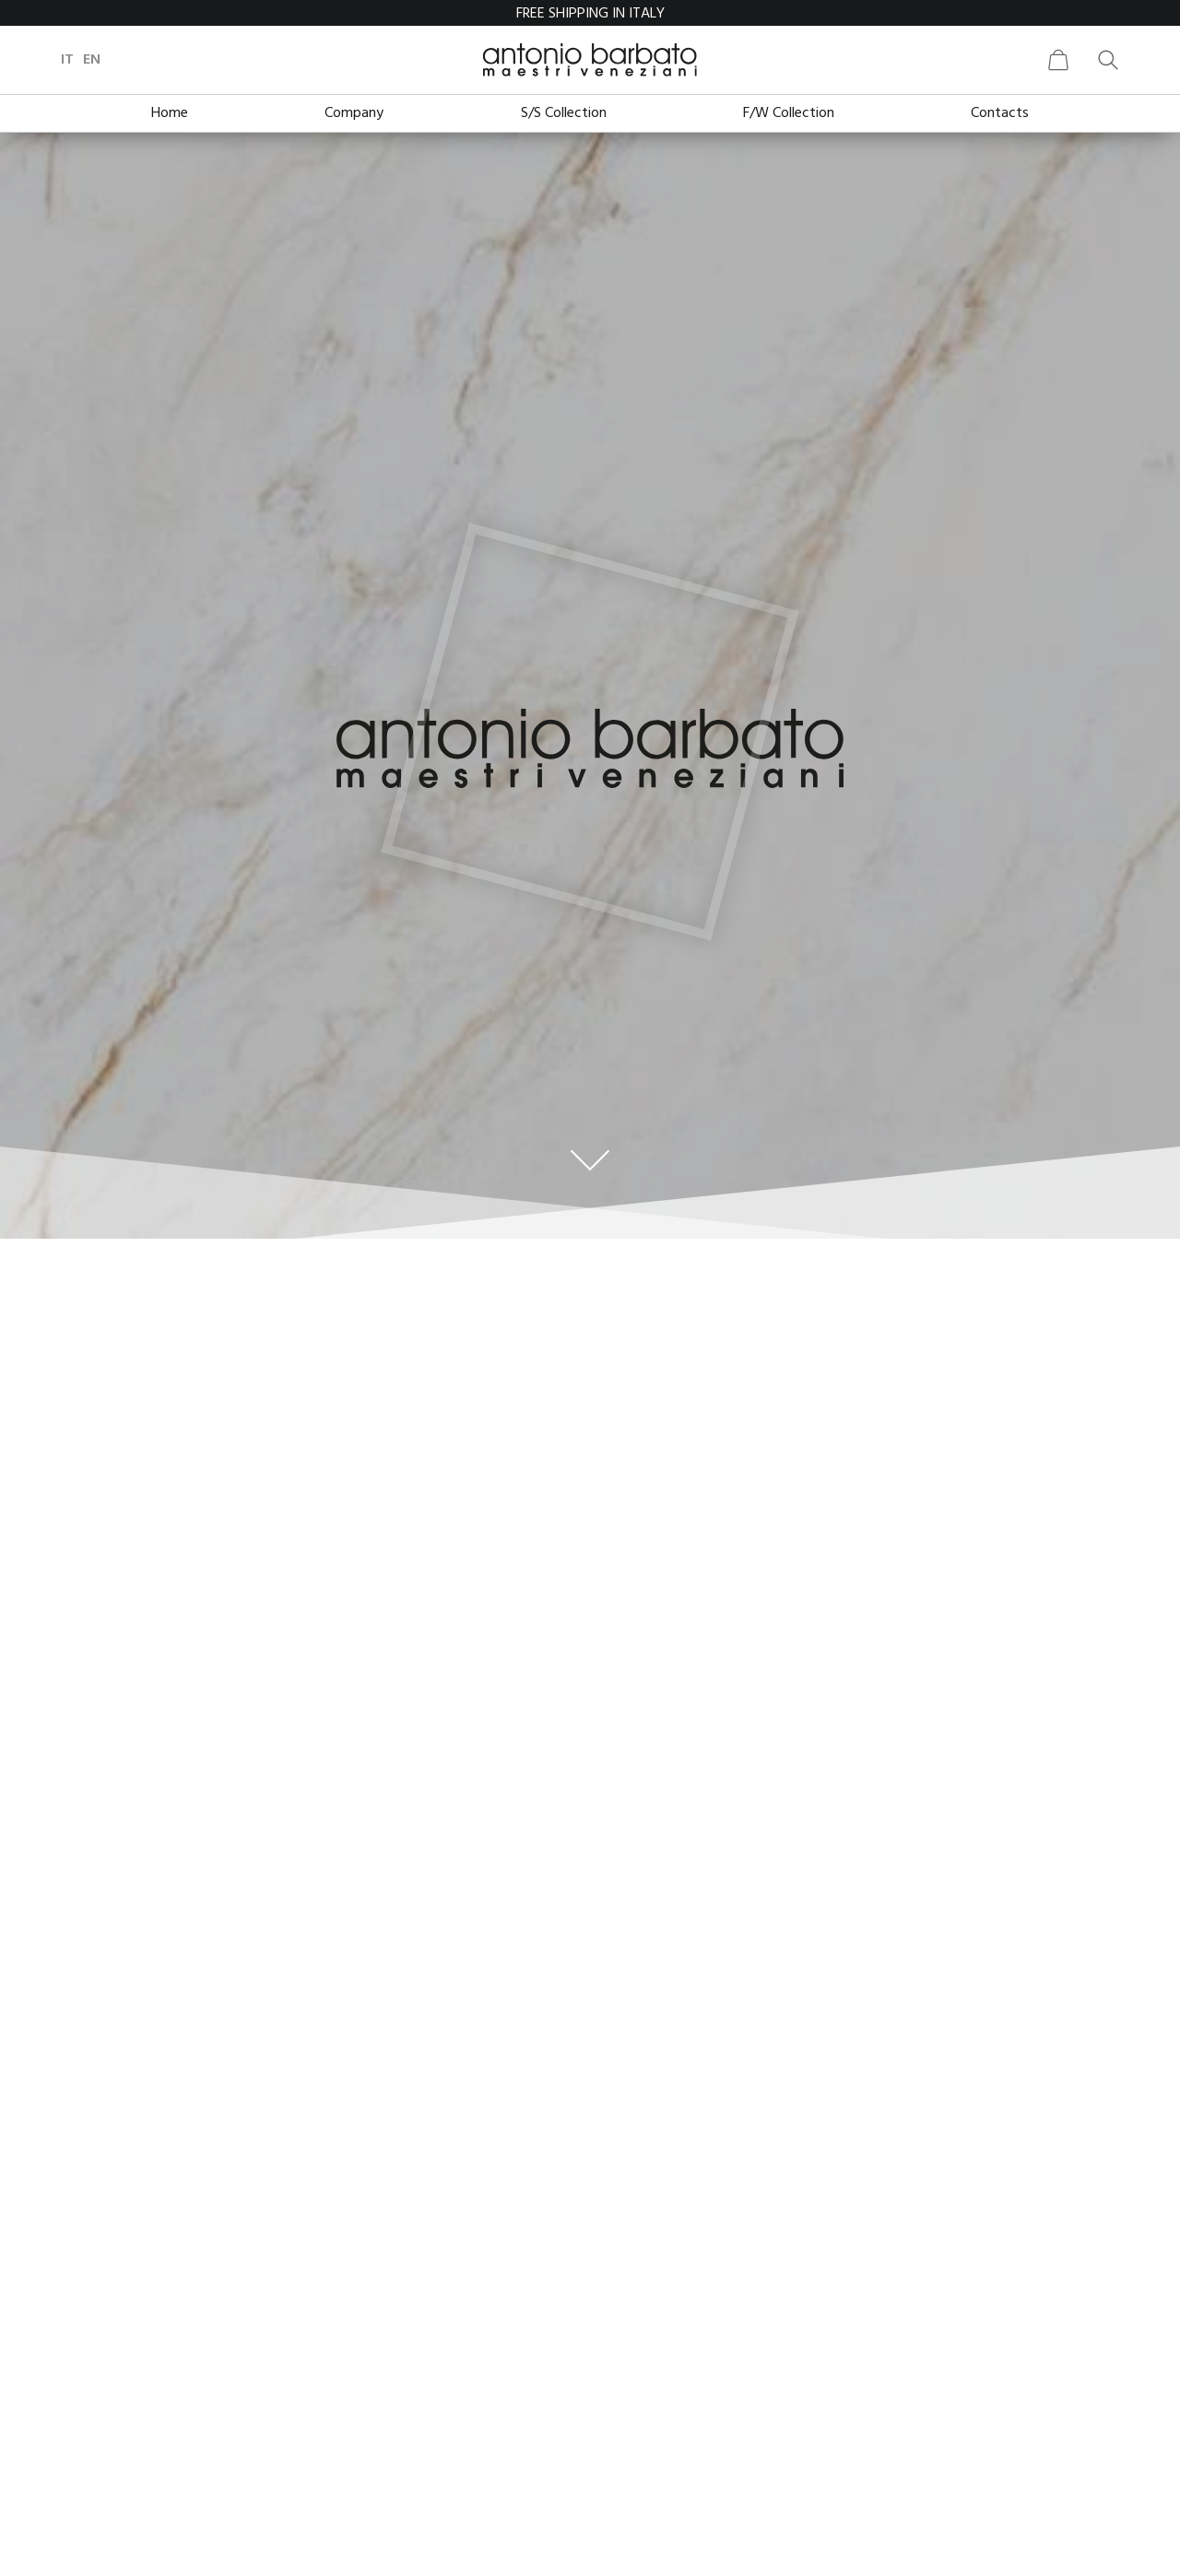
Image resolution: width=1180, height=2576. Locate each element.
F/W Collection (788, 113)
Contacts (1000, 113)
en (114, 60)
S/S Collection (564, 113)
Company (354, 113)
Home (169, 113)
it (89, 60)
